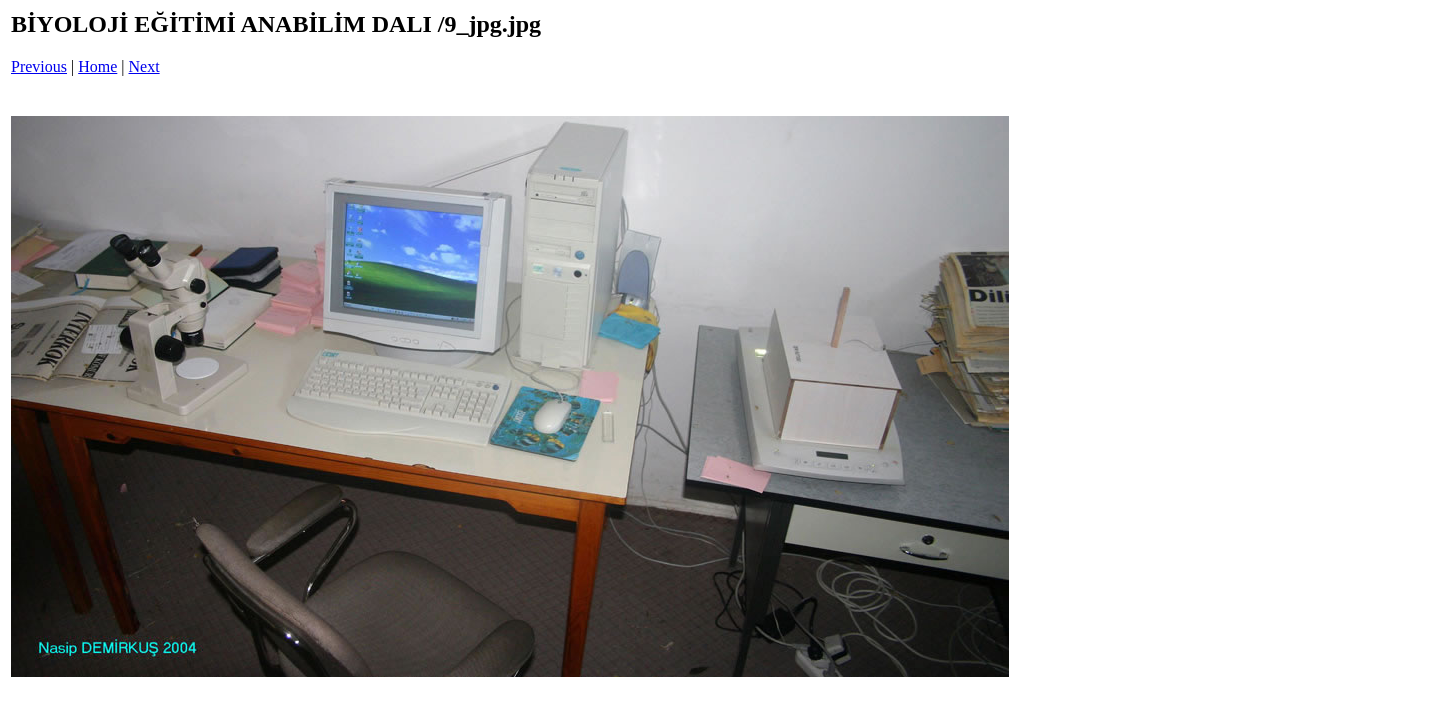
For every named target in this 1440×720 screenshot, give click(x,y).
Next (144, 66)
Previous (39, 66)
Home (97, 66)
